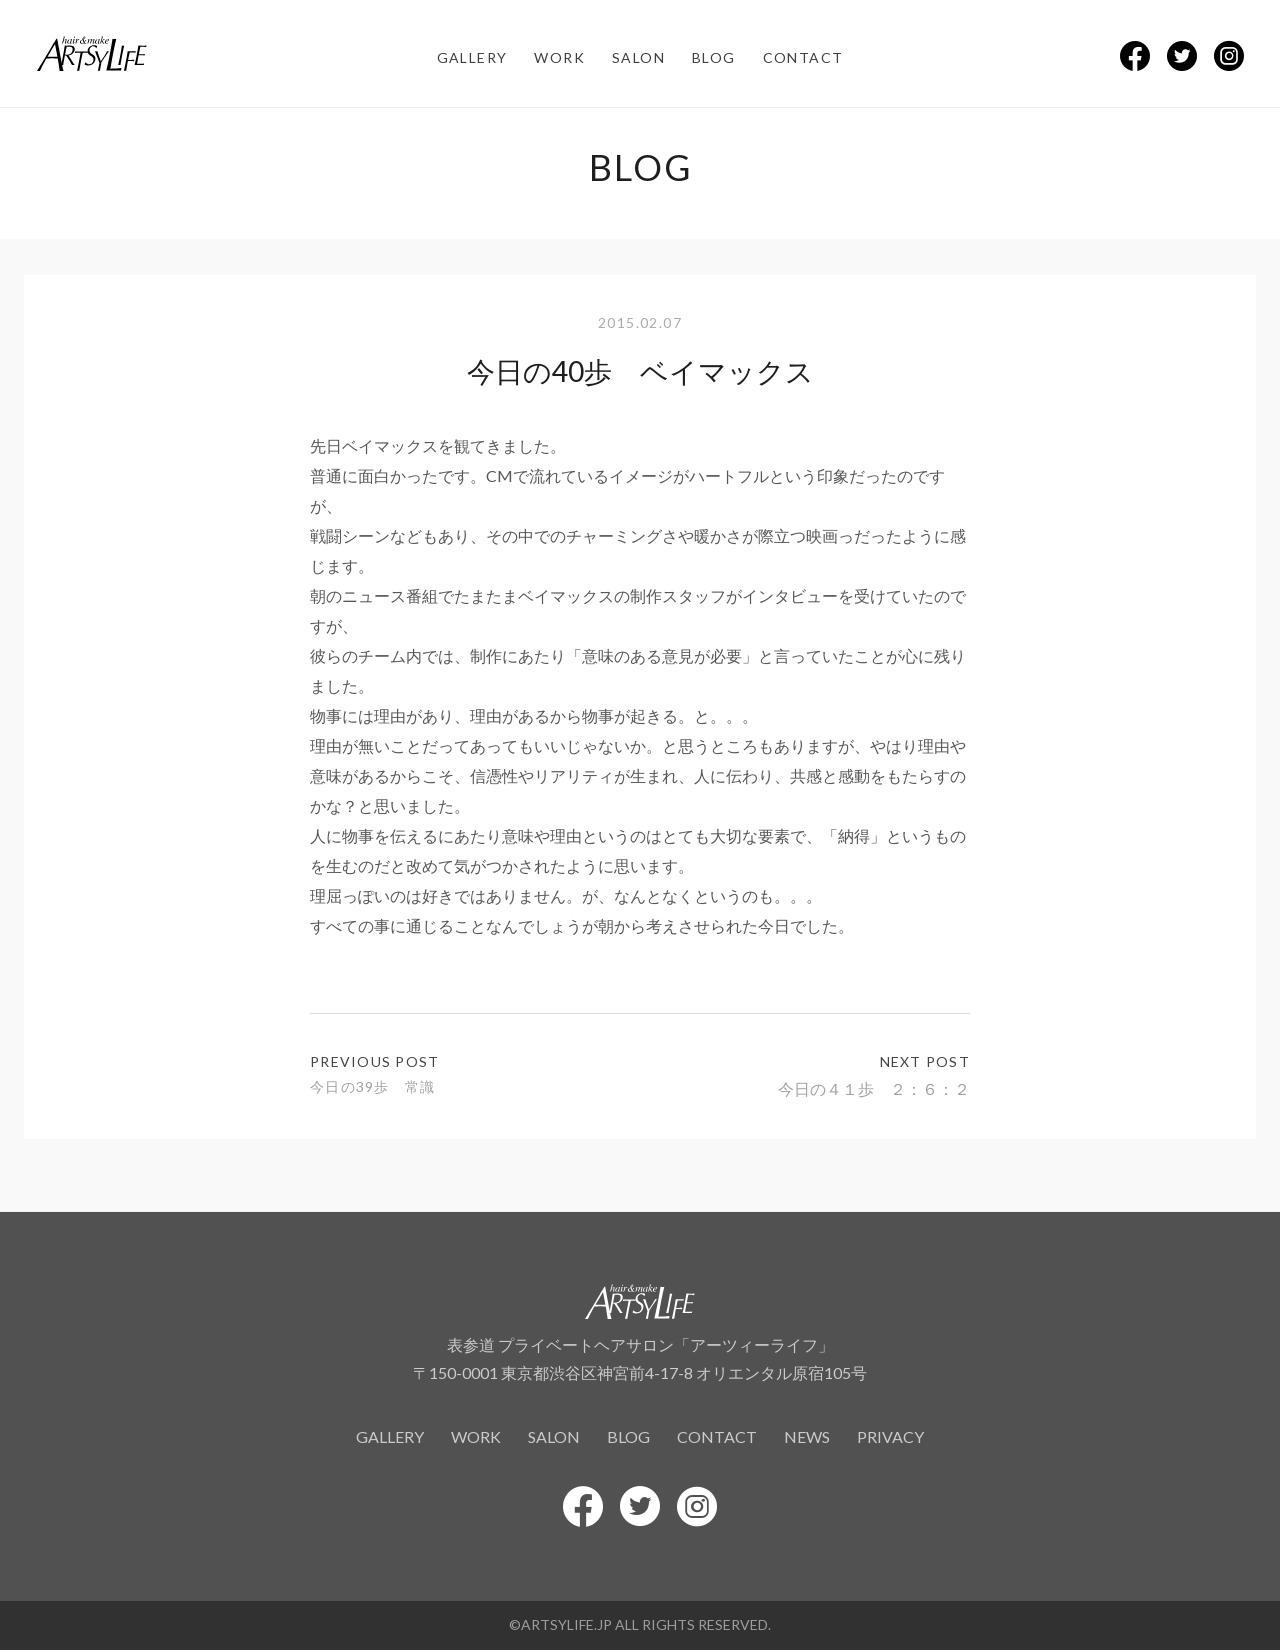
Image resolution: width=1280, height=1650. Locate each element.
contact (803, 57)
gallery (472, 57)
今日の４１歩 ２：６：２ (874, 1088)
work (559, 57)
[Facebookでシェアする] (1135, 56)
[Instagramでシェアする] (1229, 56)
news (807, 1436)
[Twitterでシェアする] (1182, 56)
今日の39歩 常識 (372, 1086)
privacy (890, 1436)
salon (638, 57)
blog (714, 57)
